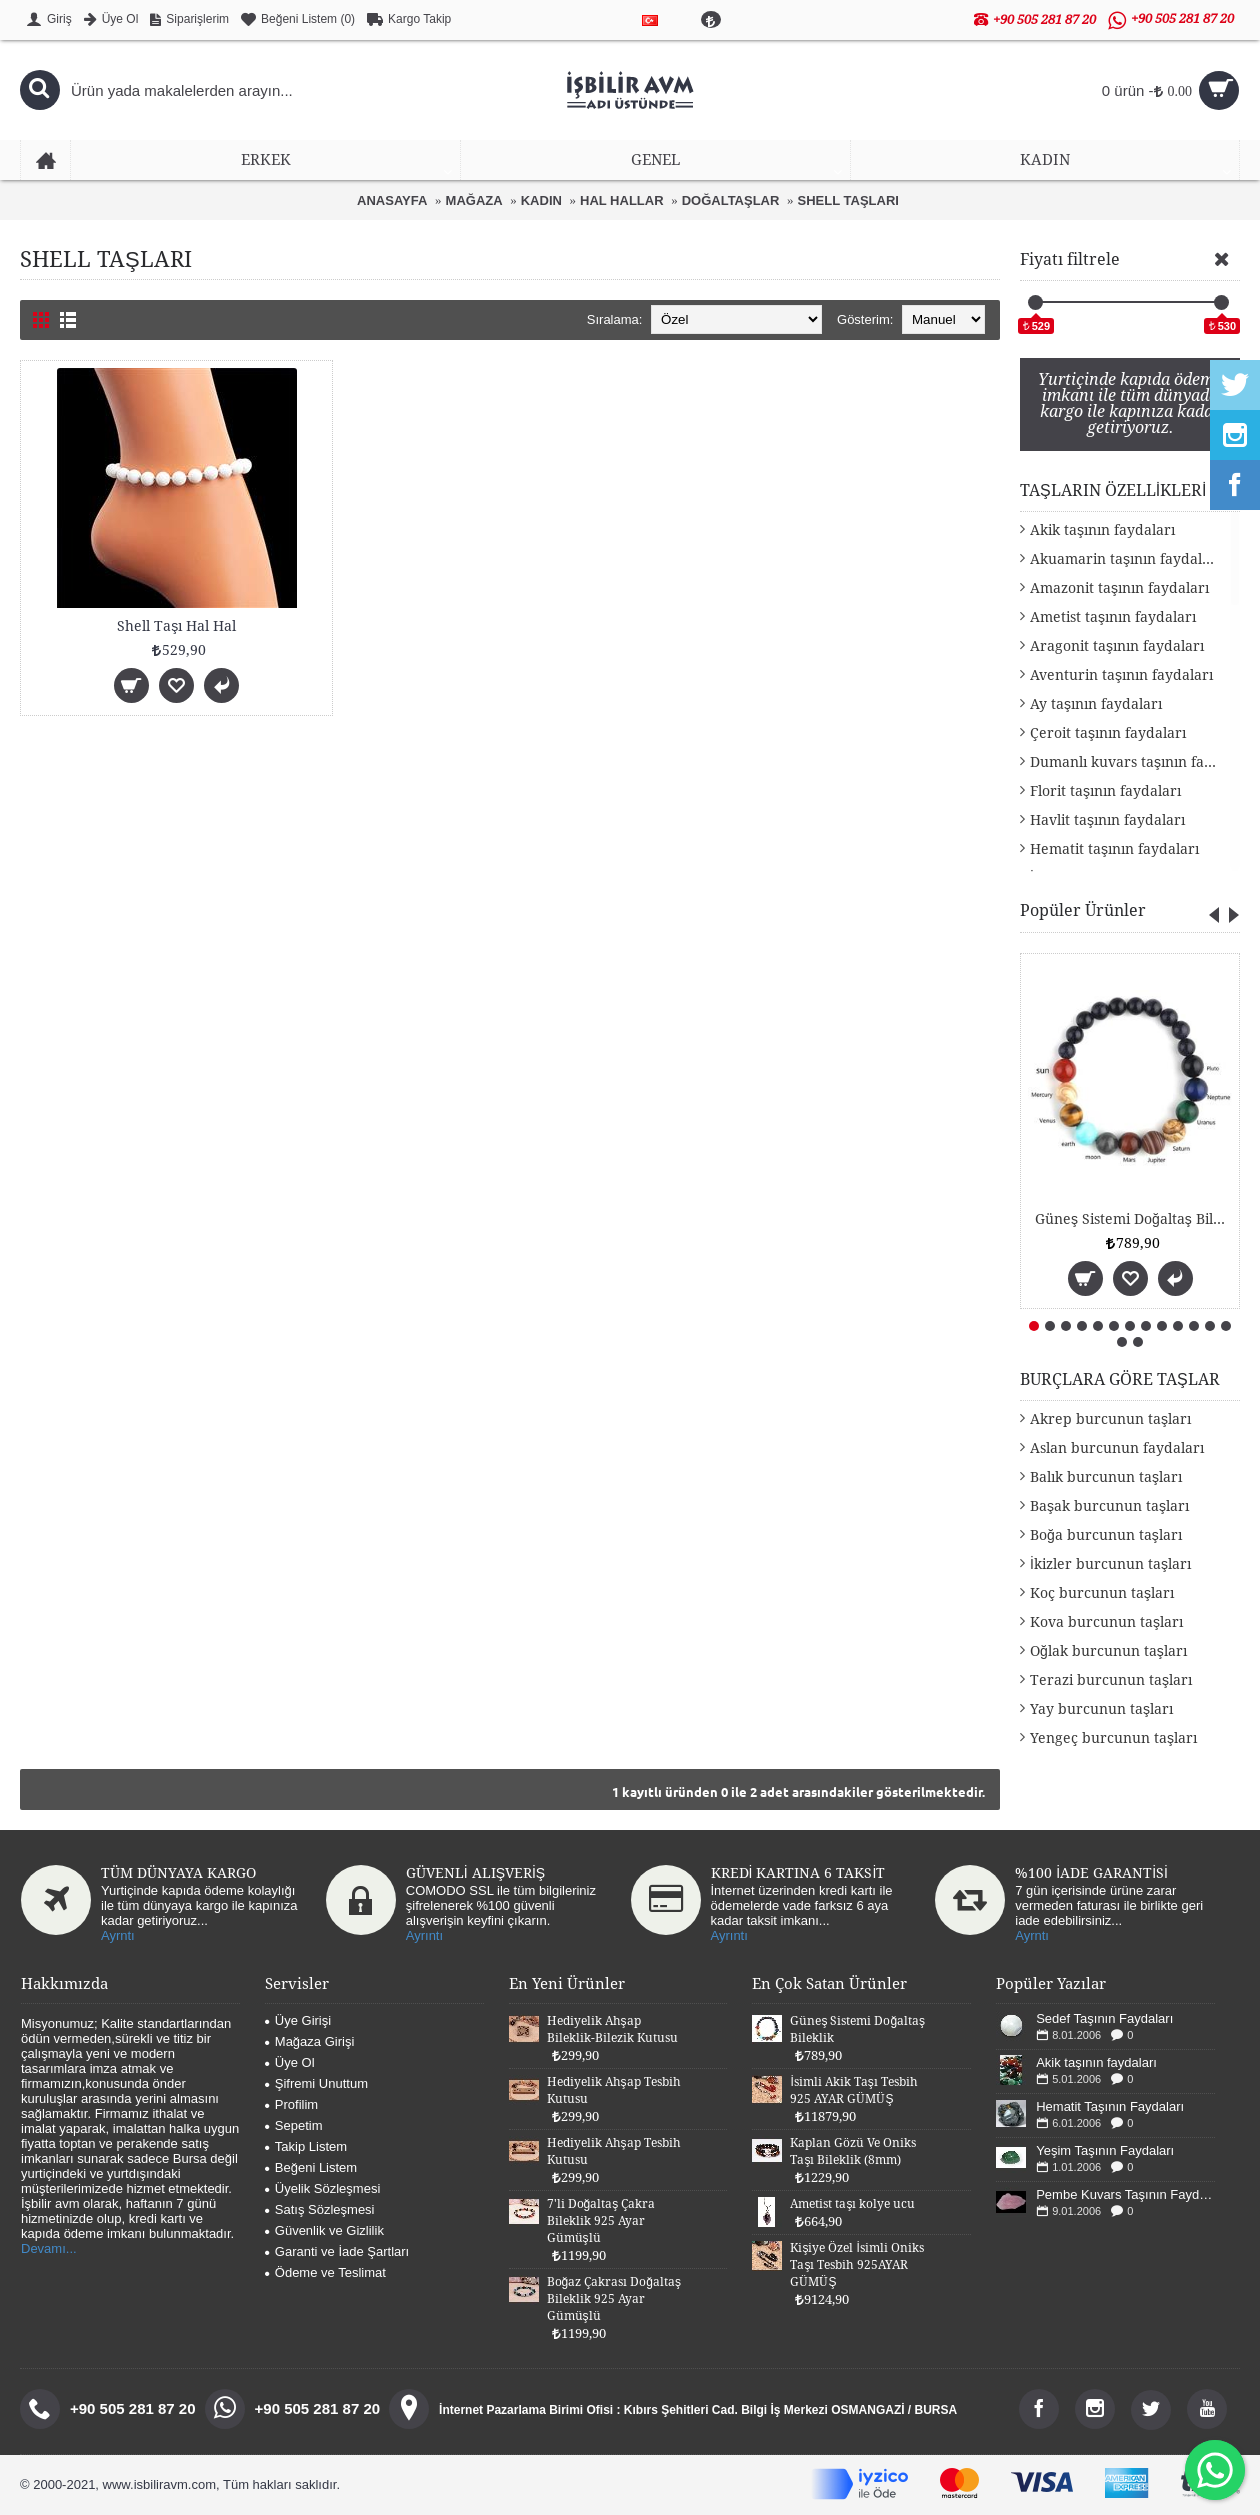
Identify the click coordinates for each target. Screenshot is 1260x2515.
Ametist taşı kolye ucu (852, 2204)
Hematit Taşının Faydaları (1110, 2106)
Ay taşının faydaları (1096, 704)
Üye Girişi (298, 2020)
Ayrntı (118, 1935)
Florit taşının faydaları (1105, 791)
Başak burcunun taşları (1109, 1506)
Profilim (291, 2104)
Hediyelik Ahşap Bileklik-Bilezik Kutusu (612, 2029)
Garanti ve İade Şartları (337, 2251)
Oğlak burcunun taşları (1108, 1651)
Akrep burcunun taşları (1110, 1419)
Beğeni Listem (311, 2167)
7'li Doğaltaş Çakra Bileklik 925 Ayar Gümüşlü (601, 2221)
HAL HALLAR (622, 200)
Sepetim (294, 2125)
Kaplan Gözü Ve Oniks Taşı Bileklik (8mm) (853, 2151)
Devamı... (49, 2248)
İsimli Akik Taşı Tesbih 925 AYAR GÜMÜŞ (853, 2090)
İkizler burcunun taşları (1110, 1564)
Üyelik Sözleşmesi (322, 2188)
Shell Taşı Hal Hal (176, 626)
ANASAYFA (392, 200)
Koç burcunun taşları (1102, 1593)
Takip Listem (306, 2146)
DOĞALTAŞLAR (731, 200)
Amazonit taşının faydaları (1119, 588)
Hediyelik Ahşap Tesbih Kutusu (614, 2090)
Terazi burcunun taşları (1111, 1680)
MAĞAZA (474, 200)
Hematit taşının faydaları (1114, 849)
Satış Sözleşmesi (320, 2209)
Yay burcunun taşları (1101, 1709)
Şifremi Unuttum (316, 2083)
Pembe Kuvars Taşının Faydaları (1125, 2194)
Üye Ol (290, 2062)
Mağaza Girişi (309, 2041)
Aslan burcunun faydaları (1117, 1448)
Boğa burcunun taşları (1106, 1535)
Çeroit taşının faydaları (1108, 733)
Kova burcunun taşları (1106, 1622)
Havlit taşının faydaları (1107, 820)
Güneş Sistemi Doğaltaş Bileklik (1133, 1219)
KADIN (541, 200)
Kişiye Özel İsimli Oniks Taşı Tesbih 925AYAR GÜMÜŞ (856, 2265)
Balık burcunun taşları (1106, 1477)
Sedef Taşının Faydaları (1104, 2018)
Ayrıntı (424, 1935)
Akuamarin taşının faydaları (1125, 559)
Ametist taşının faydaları (1113, 617)
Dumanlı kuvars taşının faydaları (1135, 762)
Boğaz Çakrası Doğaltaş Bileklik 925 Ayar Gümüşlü (614, 2299)
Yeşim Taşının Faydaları (1105, 2150)
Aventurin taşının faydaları (1121, 675)
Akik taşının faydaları (1102, 530)
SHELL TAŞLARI (848, 200)
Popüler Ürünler (1083, 910)
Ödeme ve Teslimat (325, 2272)
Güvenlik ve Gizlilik (324, 2230)
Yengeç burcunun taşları (1113, 1738)
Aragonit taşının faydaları (1117, 646)
